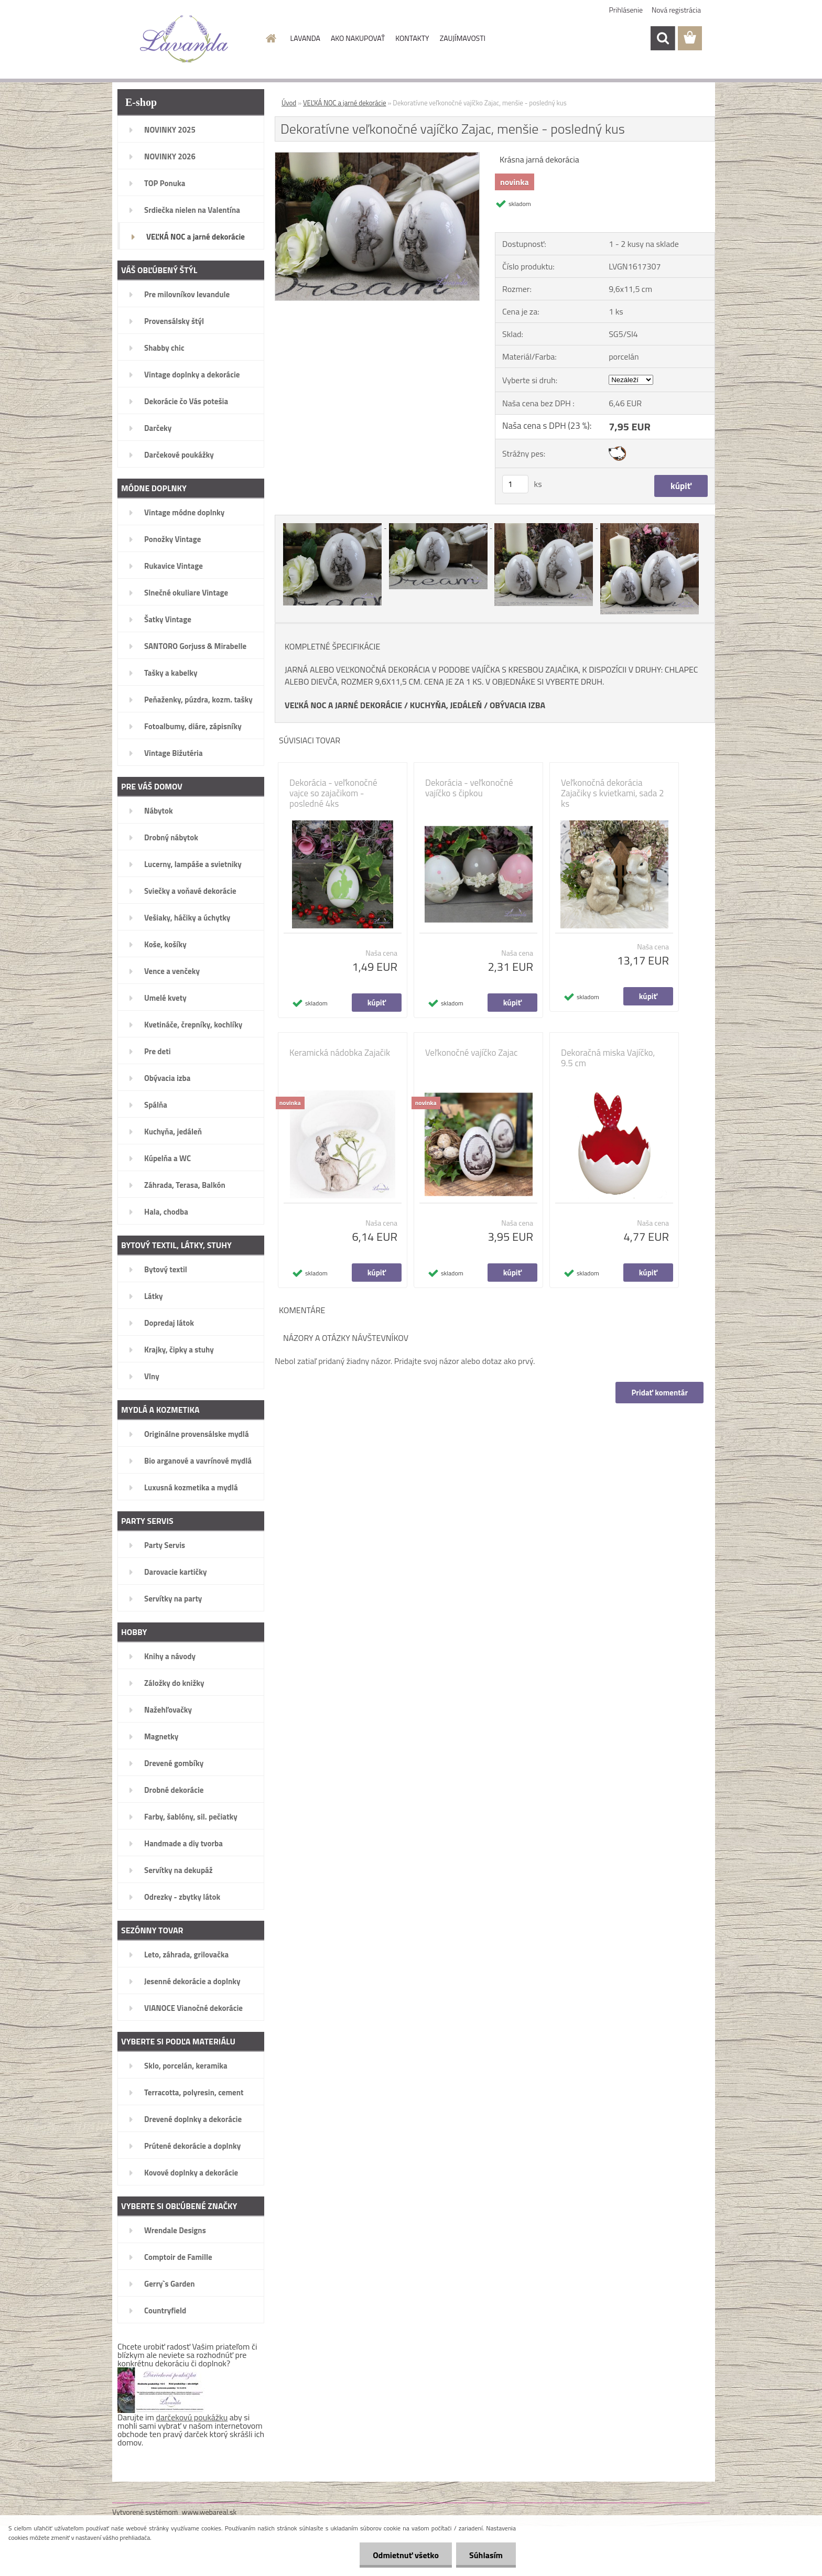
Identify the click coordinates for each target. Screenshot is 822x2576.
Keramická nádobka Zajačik (339, 1052)
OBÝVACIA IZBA (517, 705)
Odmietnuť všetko (406, 2555)
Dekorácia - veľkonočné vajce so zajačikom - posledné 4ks (333, 793)
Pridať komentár (659, 1393)
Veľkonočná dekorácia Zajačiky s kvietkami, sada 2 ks (612, 793)
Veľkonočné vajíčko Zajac (471, 1052)
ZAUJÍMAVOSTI (462, 38)
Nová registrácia (676, 9)
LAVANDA (305, 38)
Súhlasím (486, 2555)
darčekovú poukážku (192, 2417)
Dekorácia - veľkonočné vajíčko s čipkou (469, 787)
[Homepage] (270, 38)
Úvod (289, 103)
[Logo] (184, 39)
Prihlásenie (626, 9)
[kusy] (515, 484)
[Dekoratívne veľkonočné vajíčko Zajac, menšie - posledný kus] (377, 156)
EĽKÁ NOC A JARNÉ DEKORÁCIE (346, 705)
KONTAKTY (412, 38)
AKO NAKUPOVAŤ (358, 38)
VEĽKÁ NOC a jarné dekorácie (344, 103)
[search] (663, 38)
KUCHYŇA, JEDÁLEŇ (446, 705)
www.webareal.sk (209, 2511)
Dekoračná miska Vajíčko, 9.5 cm (608, 1057)
